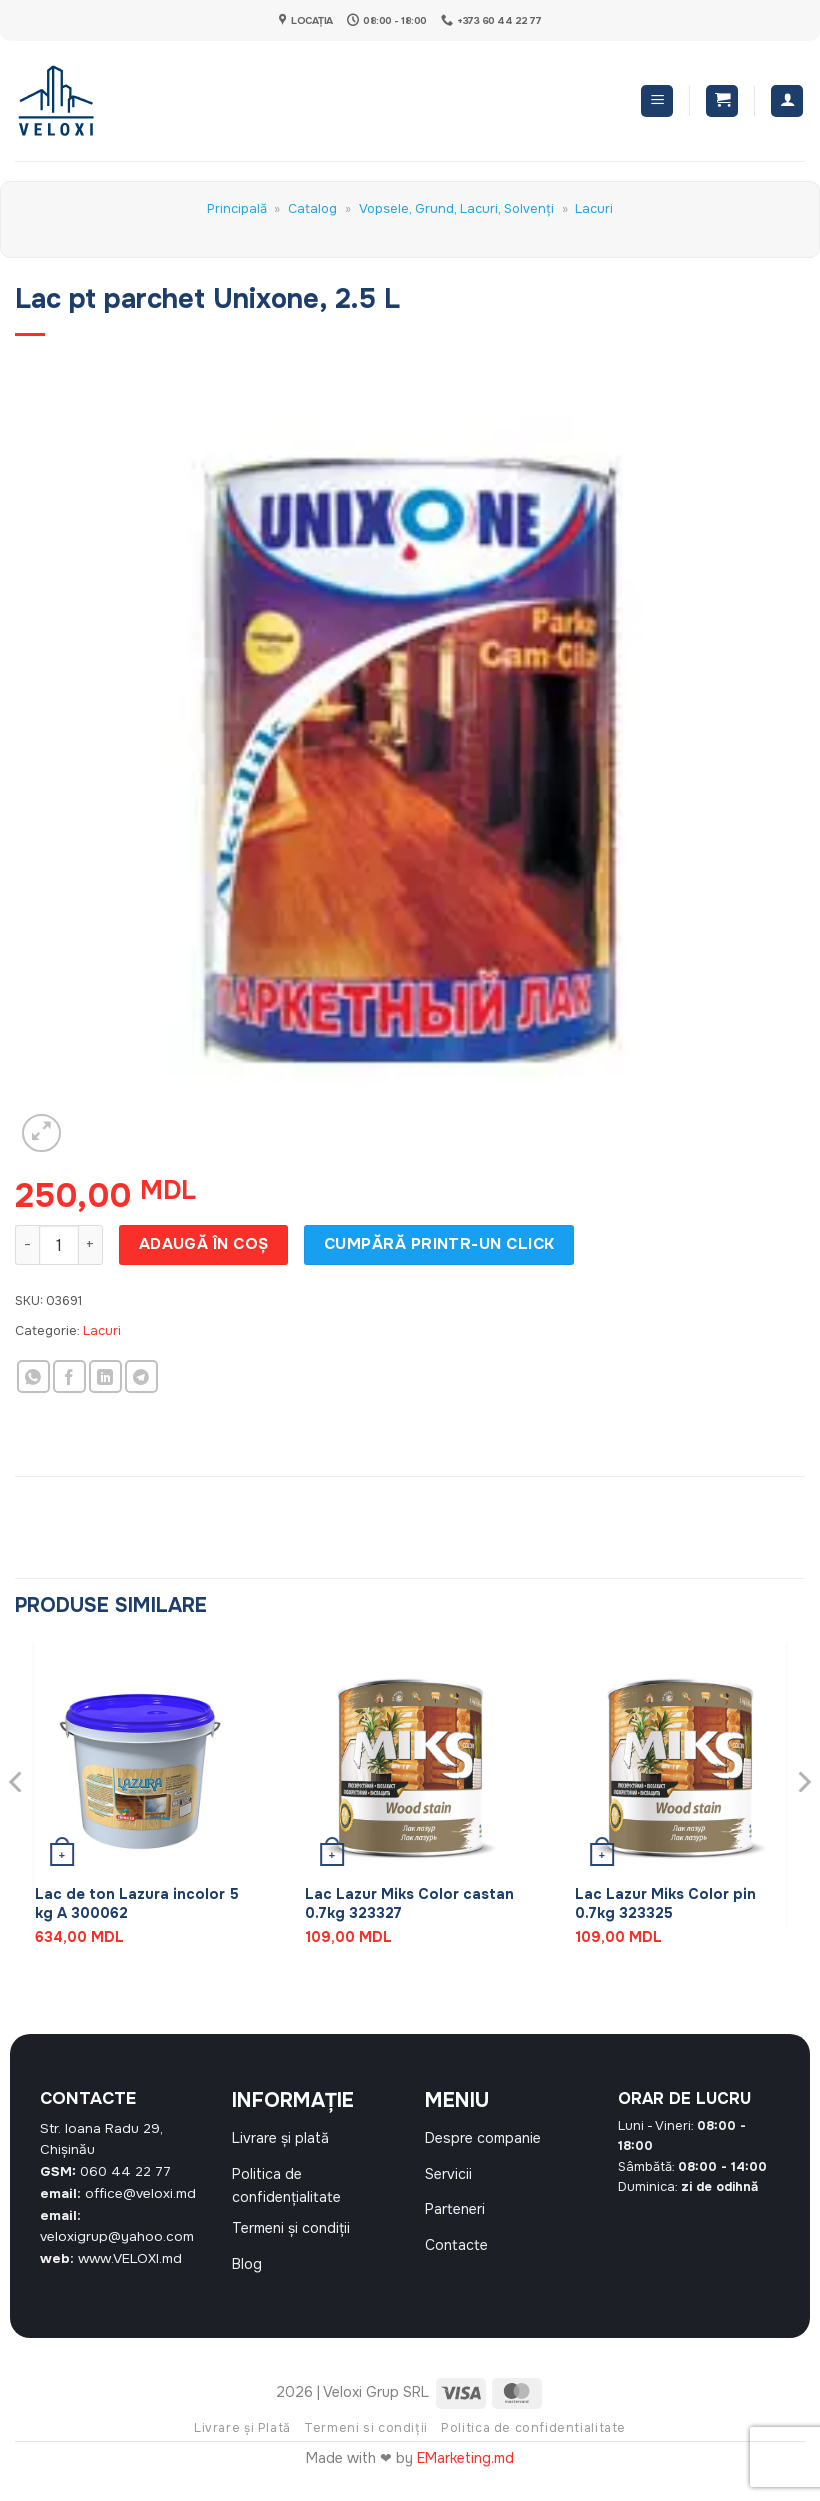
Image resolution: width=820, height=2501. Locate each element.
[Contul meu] (787, 101)
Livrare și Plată (242, 2444)
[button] (657, 101)
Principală (237, 209)
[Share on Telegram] (141, 1376)
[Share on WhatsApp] (33, 1376)
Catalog (312, 209)
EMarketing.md (465, 2474)
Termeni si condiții (366, 2444)
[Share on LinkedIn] (105, 1376)
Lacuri (594, 209)
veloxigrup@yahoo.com (117, 2236)
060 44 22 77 (125, 2171)
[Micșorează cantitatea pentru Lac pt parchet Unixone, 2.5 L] (27, 1245)
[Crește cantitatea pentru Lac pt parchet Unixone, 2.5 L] (91, 1245)
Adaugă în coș (204, 1244)
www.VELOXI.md (130, 2258)
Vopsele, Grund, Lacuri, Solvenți (456, 209)
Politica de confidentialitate (533, 2444)
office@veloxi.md (140, 2193)
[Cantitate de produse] (59, 1245)
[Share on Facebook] (69, 1376)
